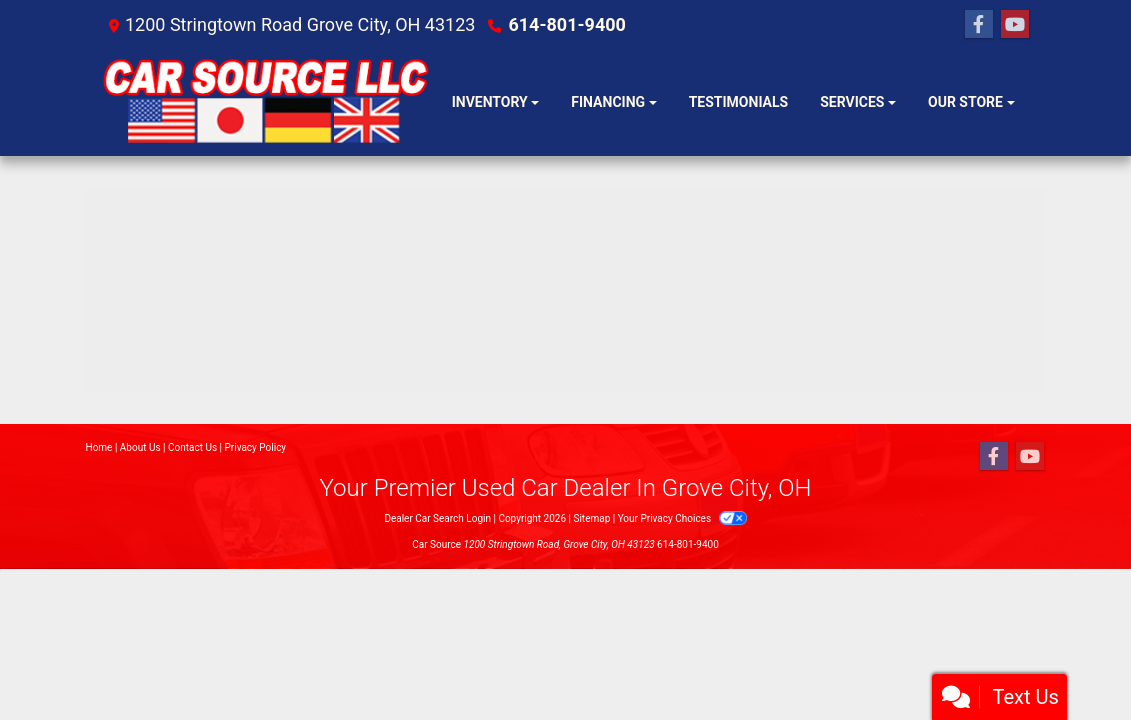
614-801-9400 (566, 24)
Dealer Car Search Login (437, 518)
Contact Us (192, 447)
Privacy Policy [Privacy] (256, 447)
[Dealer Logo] (268, 103)
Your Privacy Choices (682, 518)
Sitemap (591, 518)
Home (99, 447)
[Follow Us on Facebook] (979, 25)
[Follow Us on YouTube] (1015, 25)
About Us (140, 447)
